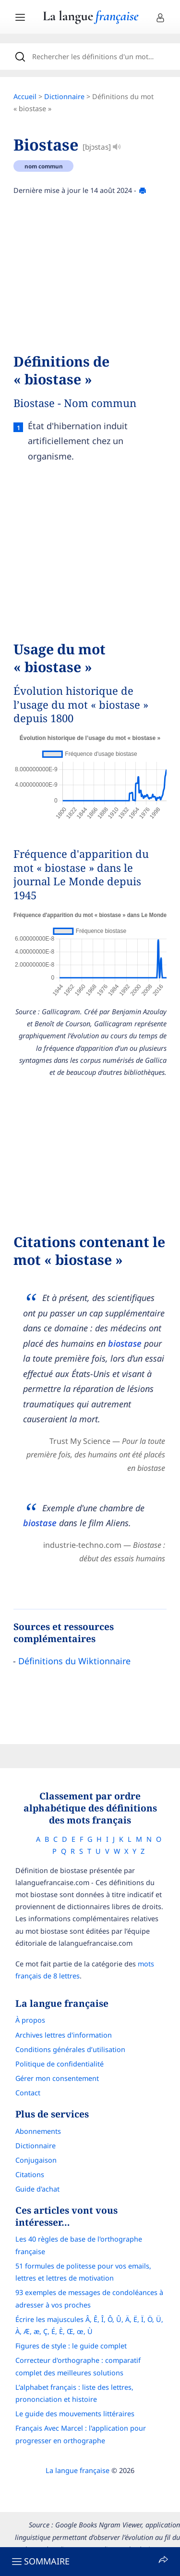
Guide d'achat (37, 2188)
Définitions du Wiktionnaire (74, 1661)
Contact (27, 2092)
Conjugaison (36, 2160)
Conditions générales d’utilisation (70, 2049)
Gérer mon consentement (57, 2078)
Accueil (24, 96)
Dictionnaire (64, 96)
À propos (30, 2020)
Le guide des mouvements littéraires (74, 2413)
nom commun (43, 166)
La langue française (77, 2470)
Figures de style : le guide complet (71, 2345)
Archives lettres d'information (63, 2035)
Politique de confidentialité (59, 2063)
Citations (29, 2174)
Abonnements (38, 2131)
